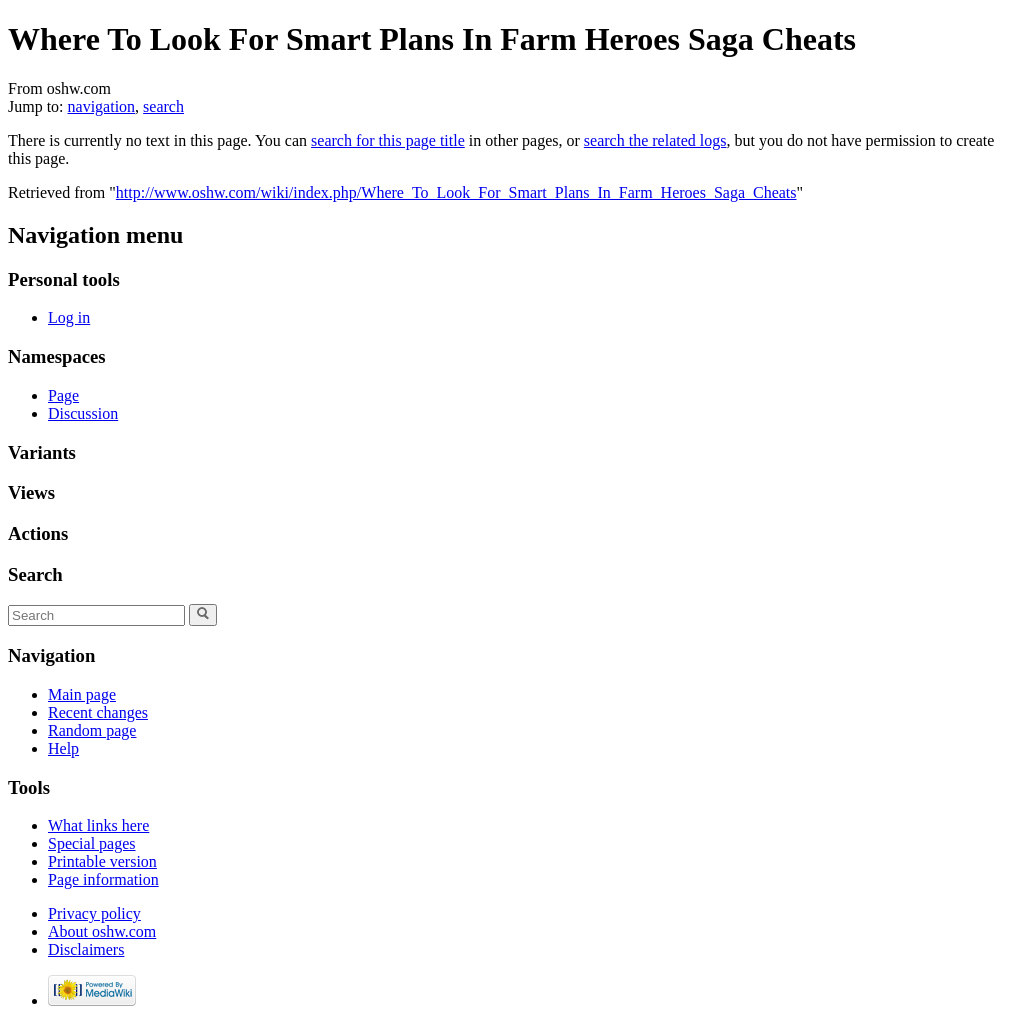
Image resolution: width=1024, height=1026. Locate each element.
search (163, 106)
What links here (98, 825)
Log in (69, 317)
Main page (82, 694)
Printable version (102, 861)
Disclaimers (86, 949)
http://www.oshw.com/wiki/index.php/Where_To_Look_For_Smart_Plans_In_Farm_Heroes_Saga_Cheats (456, 192)
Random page (92, 730)
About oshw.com (102, 931)
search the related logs (655, 140)
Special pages (92, 843)
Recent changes (98, 712)
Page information (103, 879)
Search (35, 574)
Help (63, 748)
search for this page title (388, 140)
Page (63, 395)
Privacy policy (94, 913)
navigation (102, 106)
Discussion (83, 413)
